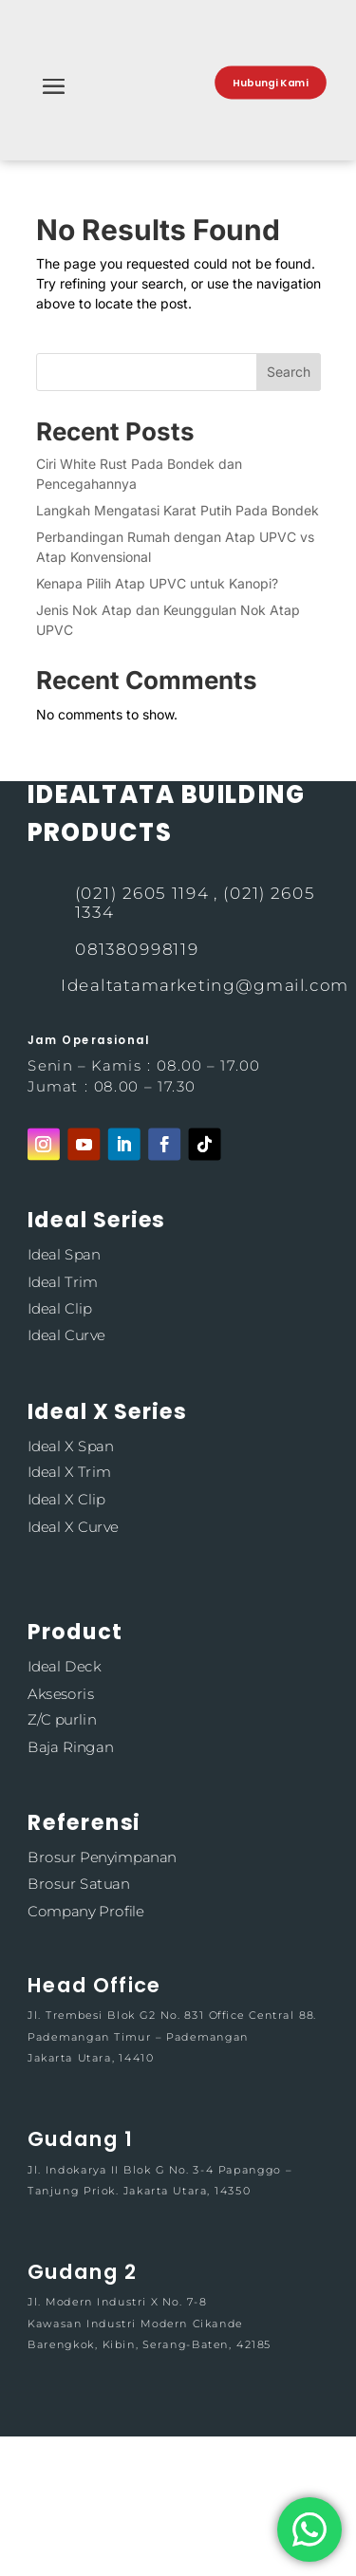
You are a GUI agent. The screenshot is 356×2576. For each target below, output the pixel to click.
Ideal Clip (60, 1308)
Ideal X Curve (73, 1526)
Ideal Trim (63, 1282)
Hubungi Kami (271, 82)
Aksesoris (61, 1693)
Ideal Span (64, 1255)
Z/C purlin (62, 1719)
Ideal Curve (66, 1335)
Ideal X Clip (66, 1499)
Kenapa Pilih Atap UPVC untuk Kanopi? (157, 583)
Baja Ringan (70, 1747)
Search (288, 372)
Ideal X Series (107, 1411)
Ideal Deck (64, 1666)
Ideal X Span (70, 1445)
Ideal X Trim (69, 1473)
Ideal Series (96, 1220)
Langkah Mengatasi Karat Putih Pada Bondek (177, 510)
